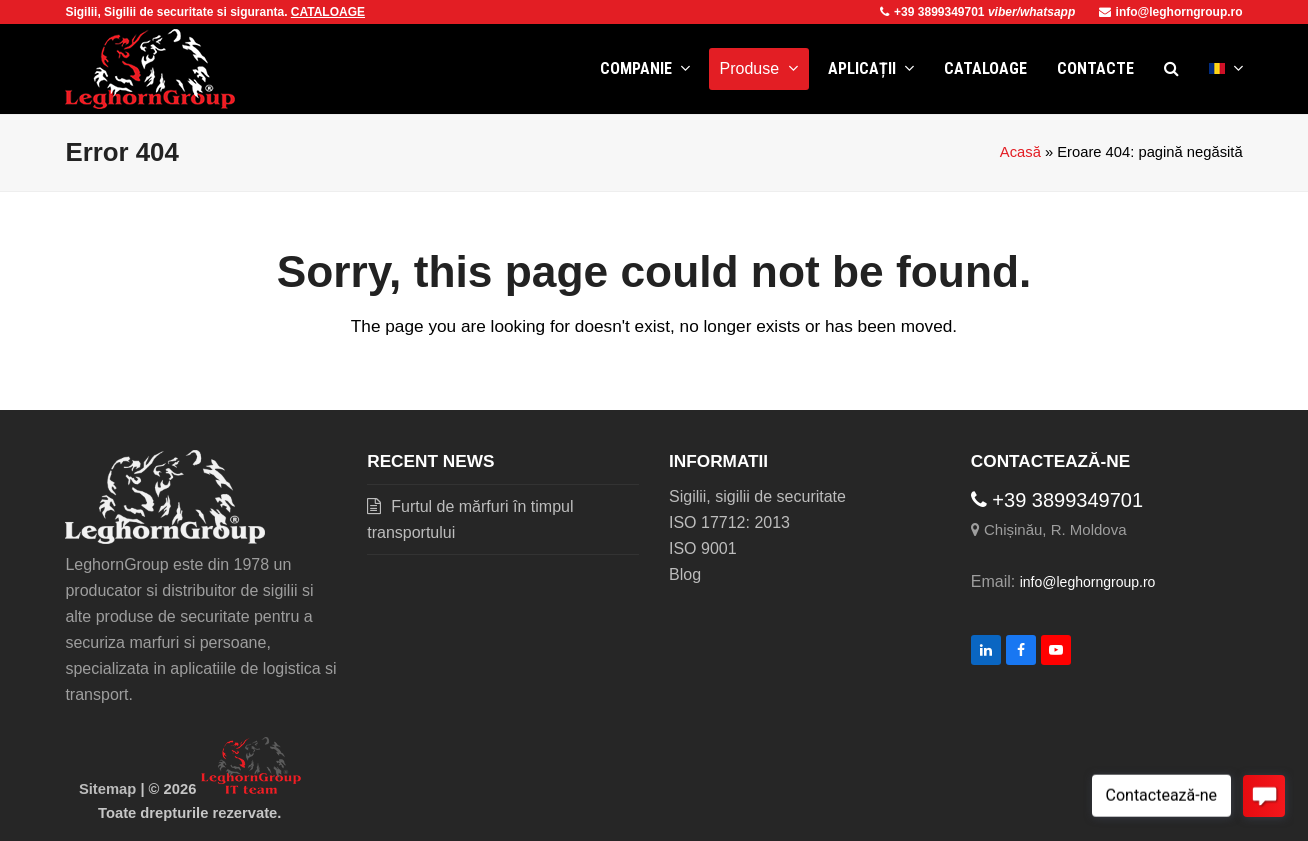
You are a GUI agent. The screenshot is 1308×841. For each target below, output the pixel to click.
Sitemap (107, 789)
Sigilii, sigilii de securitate (757, 496)
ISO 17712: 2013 (729, 522)
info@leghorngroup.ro (1171, 12)
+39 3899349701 (934, 12)
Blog (685, 574)
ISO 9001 (703, 548)
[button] (1171, 69)
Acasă (1020, 152)
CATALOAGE (328, 12)
